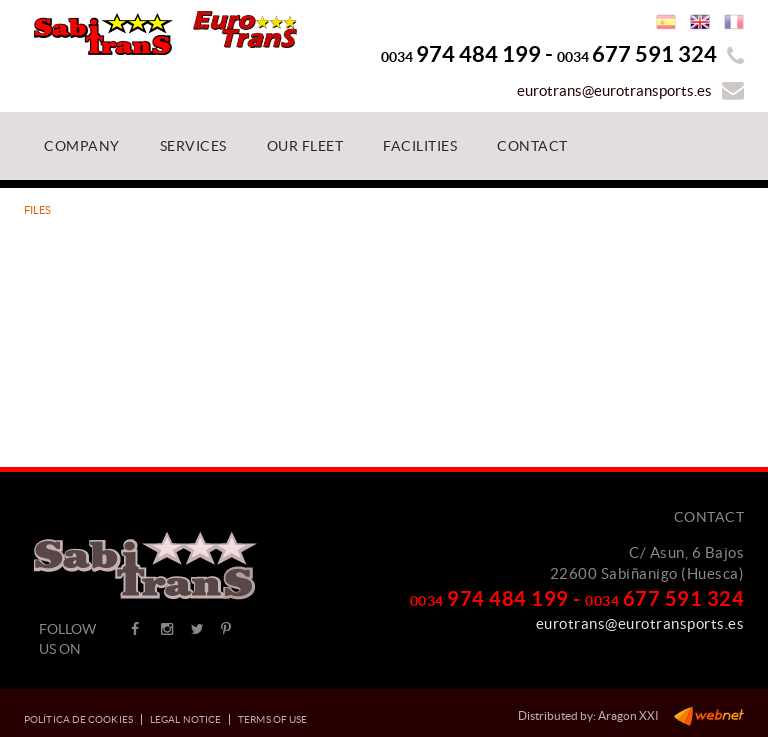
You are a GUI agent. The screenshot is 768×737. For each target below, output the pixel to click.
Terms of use (272, 719)
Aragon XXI (628, 715)
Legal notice (185, 719)
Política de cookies (78, 719)
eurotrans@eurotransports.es (614, 90)
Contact (709, 517)
